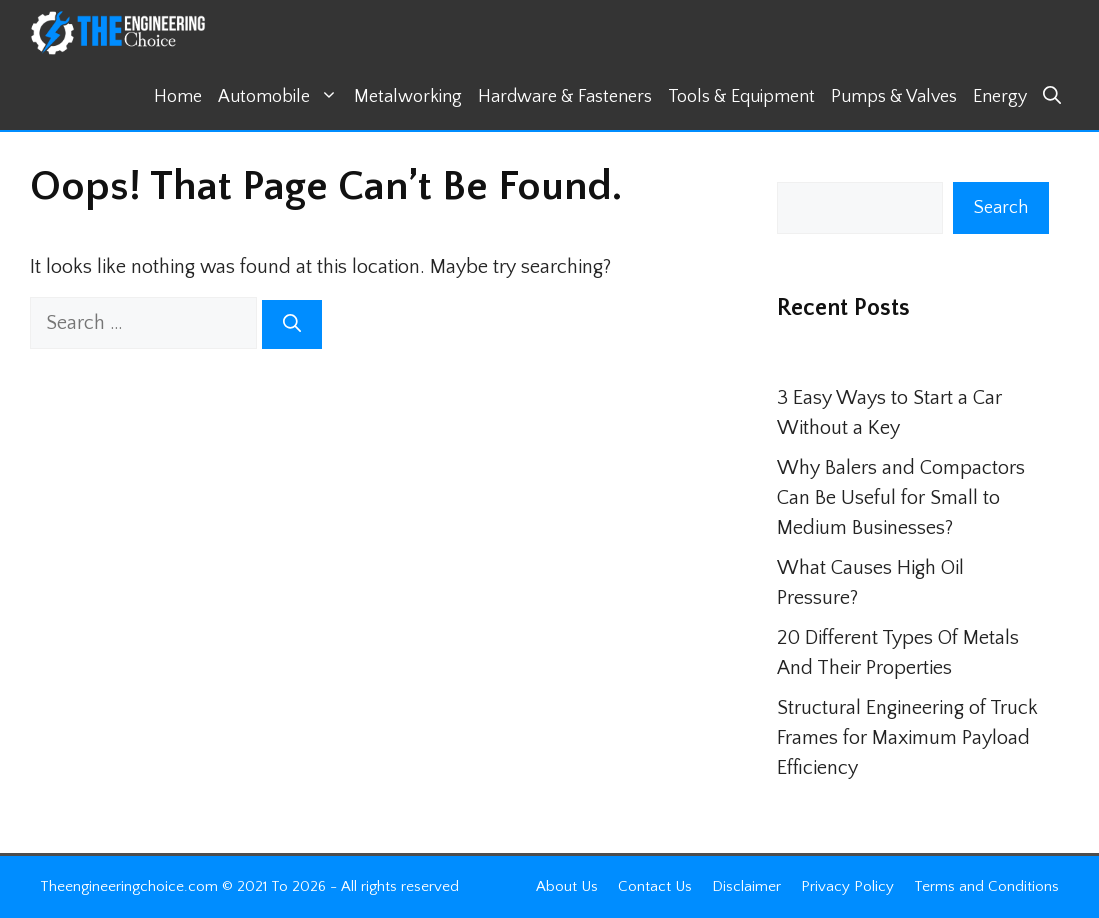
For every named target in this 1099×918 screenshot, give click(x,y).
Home (178, 97)
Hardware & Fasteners (565, 97)
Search (1001, 208)
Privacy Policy (847, 886)
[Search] (292, 324)
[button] (1052, 97)
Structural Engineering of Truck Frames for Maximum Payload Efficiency (907, 738)
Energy (1000, 97)
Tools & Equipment (741, 97)
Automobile (282, 97)
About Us (567, 886)
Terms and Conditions (986, 886)
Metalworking (408, 97)
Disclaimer (746, 886)
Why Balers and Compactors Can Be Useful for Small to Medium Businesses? (901, 498)
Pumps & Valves (894, 97)
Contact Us (655, 886)
